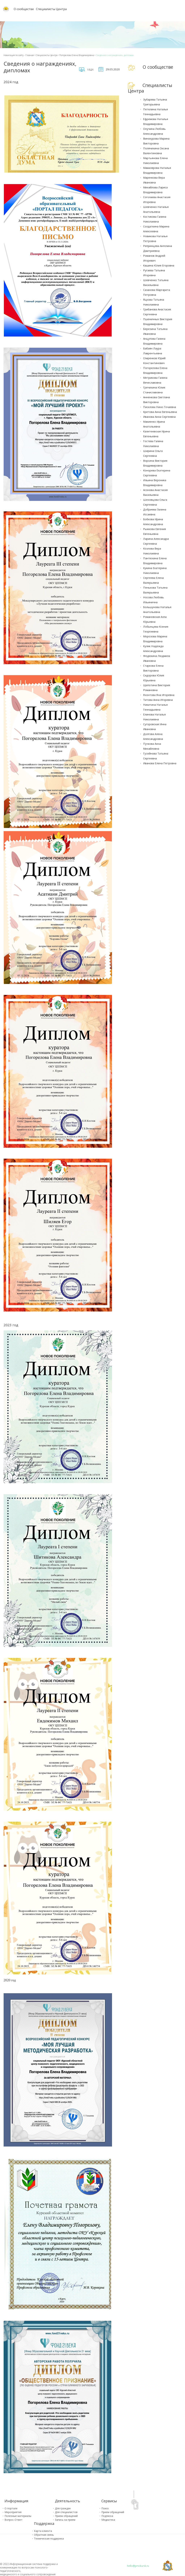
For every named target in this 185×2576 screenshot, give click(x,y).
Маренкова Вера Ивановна (154, 180)
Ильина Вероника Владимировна (154, 482)
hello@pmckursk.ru (138, 2566)
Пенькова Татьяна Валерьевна (155, 590)
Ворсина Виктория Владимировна (155, 463)
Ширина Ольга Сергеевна (153, 453)
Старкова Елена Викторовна (153, 668)
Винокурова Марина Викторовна (156, 141)
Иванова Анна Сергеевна (159, 416)
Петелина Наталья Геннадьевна (155, 111)
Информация (16, 2500)
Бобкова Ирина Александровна (153, 521)
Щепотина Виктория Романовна (156, 687)
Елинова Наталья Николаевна (154, 717)
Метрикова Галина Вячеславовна (155, 380)
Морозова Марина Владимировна (155, 638)
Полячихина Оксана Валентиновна (156, 150)
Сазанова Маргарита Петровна (156, 292)
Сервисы (109, 2500)
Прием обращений (66, 2516)
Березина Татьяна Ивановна (155, 331)
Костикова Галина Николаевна (154, 219)
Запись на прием (65, 2519)
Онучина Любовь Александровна (154, 131)
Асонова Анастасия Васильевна (155, 492)
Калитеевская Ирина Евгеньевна (156, 433)
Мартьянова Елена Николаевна (155, 160)
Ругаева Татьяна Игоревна (154, 272)
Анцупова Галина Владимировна (154, 341)
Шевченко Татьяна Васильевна (155, 282)
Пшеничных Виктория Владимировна (157, 321)
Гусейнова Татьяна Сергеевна (155, 756)
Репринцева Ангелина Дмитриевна (157, 248)
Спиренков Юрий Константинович (154, 360)
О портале (11, 2508)
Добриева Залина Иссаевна (154, 512)
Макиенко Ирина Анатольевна (154, 424)
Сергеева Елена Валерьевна (153, 580)
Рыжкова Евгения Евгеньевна (154, 531)
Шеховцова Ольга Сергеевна (155, 502)
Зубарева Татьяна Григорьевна (155, 102)
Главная (29, 55)
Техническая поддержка (49, 2538)
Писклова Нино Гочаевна (159, 407)
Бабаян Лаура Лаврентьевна (152, 351)
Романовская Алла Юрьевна (155, 619)
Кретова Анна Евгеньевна (160, 412)
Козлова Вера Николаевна (152, 551)
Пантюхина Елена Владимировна (155, 560)
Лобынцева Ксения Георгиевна (155, 629)
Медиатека (108, 2519)
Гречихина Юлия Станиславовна (154, 390)
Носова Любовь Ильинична (153, 599)
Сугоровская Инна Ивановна (154, 726)
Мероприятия (13, 2512)
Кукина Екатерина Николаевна (155, 570)
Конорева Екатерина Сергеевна (156, 473)
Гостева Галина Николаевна (153, 443)
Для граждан (63, 2508)
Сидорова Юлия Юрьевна (153, 678)
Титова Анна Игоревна (158, 700)
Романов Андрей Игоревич (154, 258)
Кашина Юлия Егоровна (158, 265)
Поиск (105, 2508)
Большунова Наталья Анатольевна (157, 609)
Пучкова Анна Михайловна (152, 746)
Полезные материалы (18, 2516)
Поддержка (44, 2523)
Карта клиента (43, 2531)
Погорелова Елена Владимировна (76, 55)
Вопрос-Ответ (13, 2519)
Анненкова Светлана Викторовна (156, 399)
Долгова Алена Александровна (153, 736)
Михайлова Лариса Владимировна (155, 189)
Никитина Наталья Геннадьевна (155, 707)
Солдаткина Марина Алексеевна (156, 229)
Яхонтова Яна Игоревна (158, 695)
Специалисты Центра (46, 55)
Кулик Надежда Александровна (153, 648)
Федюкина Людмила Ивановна (156, 658)
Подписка (107, 2516)
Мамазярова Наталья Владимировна (157, 170)
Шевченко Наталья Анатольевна (156, 209)
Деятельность (67, 2500)
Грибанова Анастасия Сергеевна (157, 311)
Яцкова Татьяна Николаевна (153, 302)
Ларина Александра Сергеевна (156, 541)
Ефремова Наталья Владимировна (155, 121)
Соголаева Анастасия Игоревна (156, 199)
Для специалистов (66, 2512)
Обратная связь (44, 2534)
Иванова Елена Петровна (159, 763)
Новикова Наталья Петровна (155, 238)
